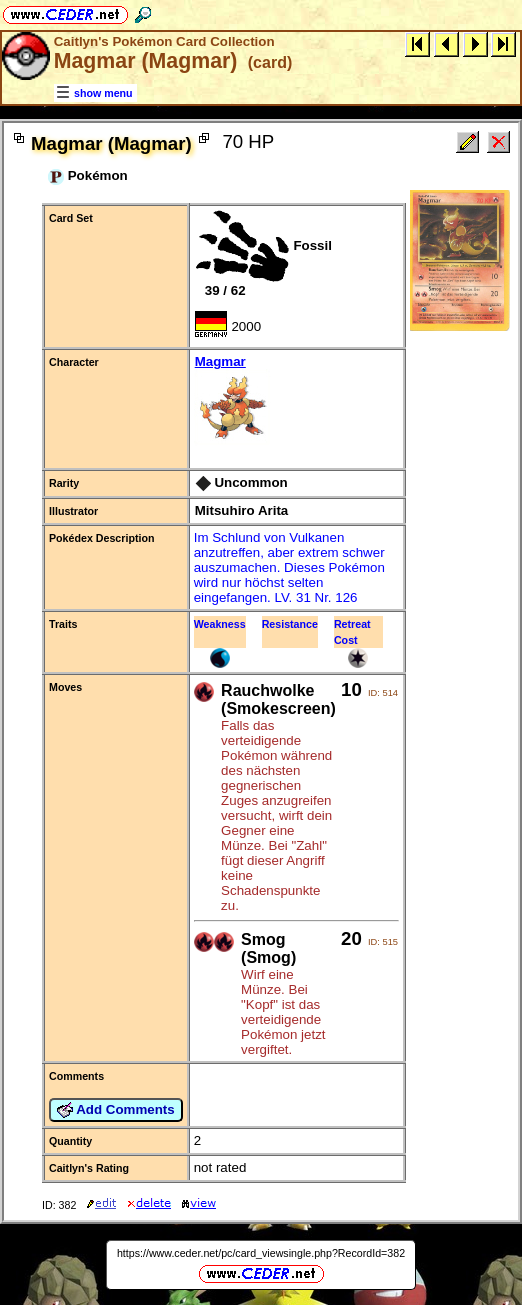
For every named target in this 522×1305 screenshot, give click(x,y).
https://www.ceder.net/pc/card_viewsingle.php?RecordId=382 (261, 1253)
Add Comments (116, 1110)
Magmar (296, 401)
